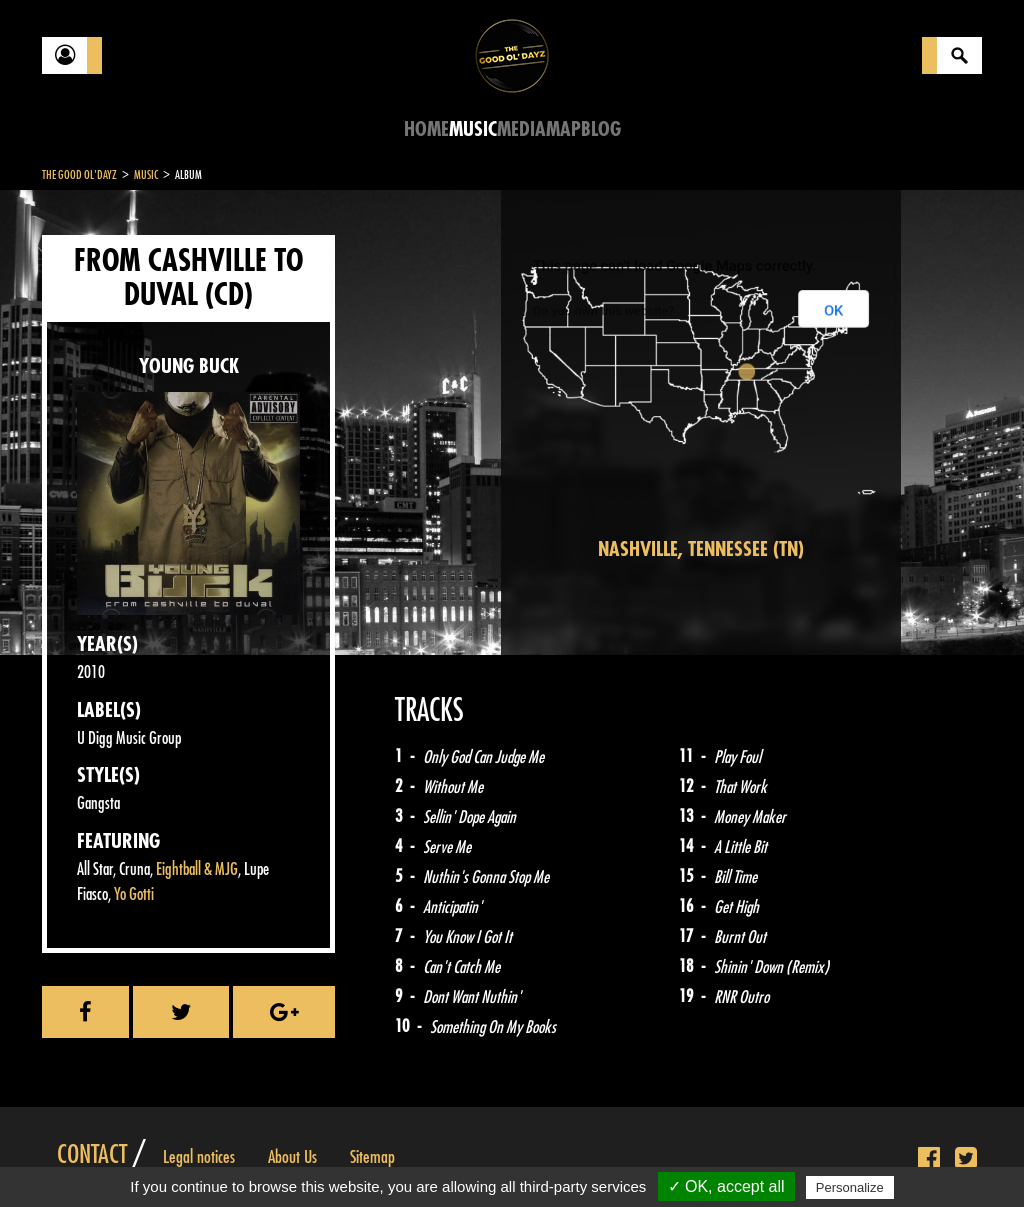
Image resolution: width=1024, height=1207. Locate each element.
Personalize (850, 1187)
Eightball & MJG (197, 869)
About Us (292, 1157)
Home (426, 129)
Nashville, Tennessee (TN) (701, 549)
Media (521, 129)
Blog (601, 129)
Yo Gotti (134, 894)
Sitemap (372, 1157)
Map (563, 129)
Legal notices (199, 1157)
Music (473, 129)
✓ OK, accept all (726, 1186)
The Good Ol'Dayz (79, 175)
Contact (92, 1155)
